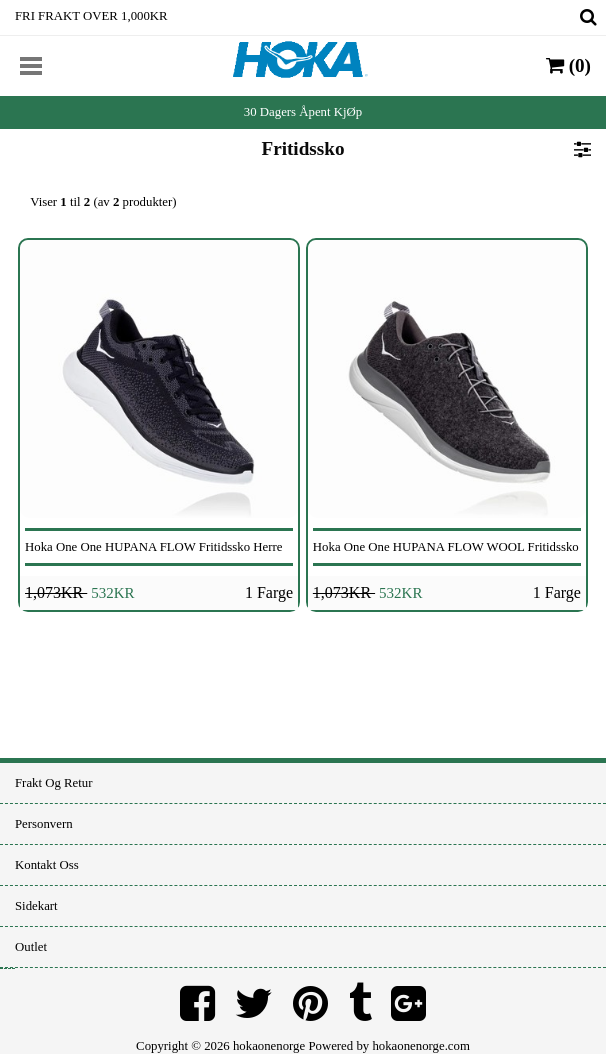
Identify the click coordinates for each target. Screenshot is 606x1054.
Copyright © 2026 (184, 1046)
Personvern (44, 824)
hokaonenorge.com (421, 1046)
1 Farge (269, 592)
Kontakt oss (47, 865)
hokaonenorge (269, 1046)
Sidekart (36, 906)
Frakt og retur (53, 783)
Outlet (31, 947)
